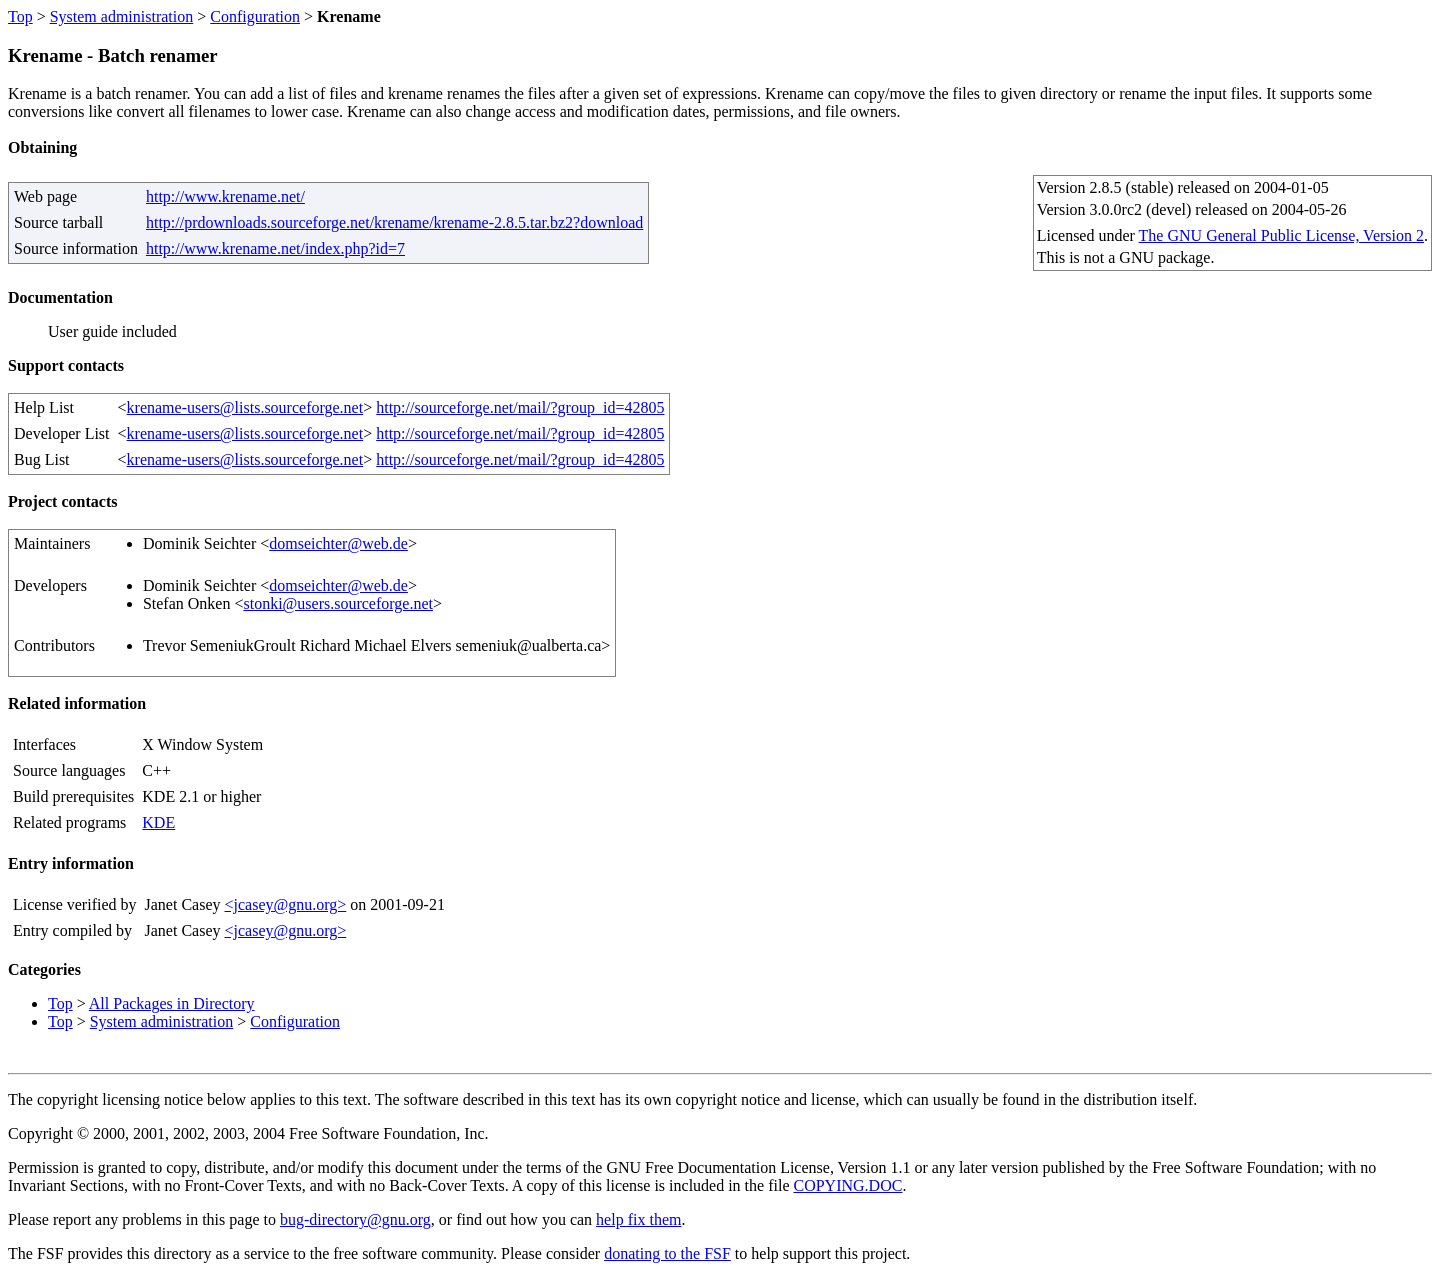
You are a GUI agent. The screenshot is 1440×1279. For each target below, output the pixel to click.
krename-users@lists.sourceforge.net (245, 407)
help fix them (638, 1219)
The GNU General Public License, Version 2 (1281, 235)
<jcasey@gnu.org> (285, 904)
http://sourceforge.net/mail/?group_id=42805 (520, 407)
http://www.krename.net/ (225, 196)
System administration (122, 16)
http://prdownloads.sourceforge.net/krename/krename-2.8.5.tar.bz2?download (394, 222)
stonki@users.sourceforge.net (338, 603)
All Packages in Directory (172, 1003)
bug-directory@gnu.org (355, 1219)
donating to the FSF (667, 1253)
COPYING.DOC (847, 1185)
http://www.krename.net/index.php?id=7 (275, 248)
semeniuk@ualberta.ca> (533, 645)
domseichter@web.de (338, 543)
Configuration (255, 16)
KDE (158, 822)
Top (20, 16)
